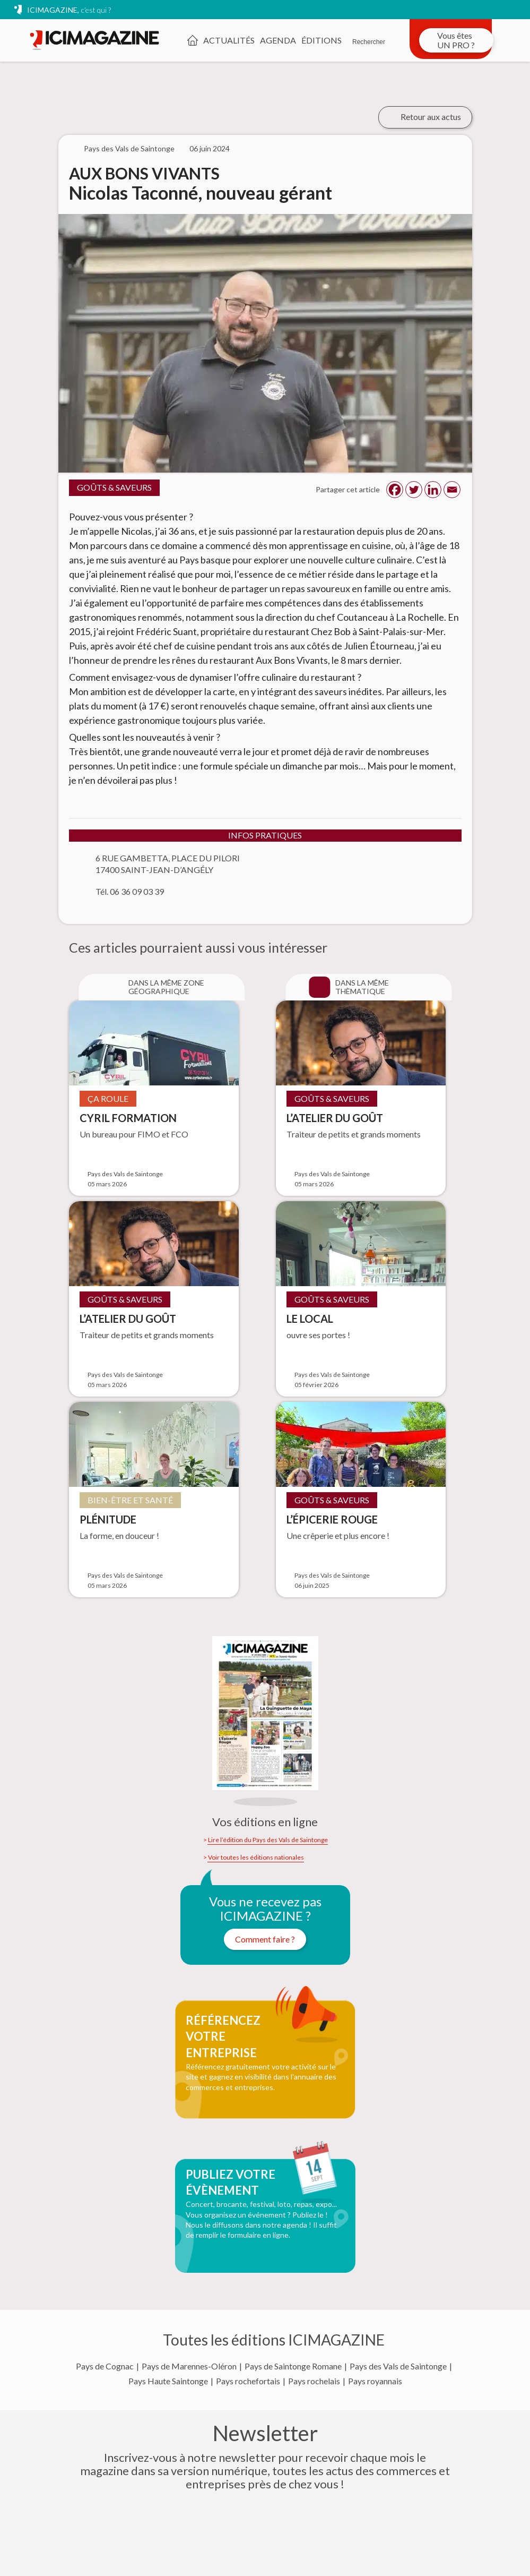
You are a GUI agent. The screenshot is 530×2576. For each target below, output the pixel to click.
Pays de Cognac (105, 2366)
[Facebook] (394, 489)
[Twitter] (413, 489)
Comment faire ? (265, 1939)
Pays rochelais (314, 2381)
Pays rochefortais (248, 2381)
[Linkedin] (432, 489)
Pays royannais (375, 2381)
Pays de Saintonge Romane (293, 2366)
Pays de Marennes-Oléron (189, 2366)
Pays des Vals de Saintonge (398, 2366)
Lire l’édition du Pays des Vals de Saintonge (268, 1840)
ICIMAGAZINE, (69, 9)
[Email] (452, 489)
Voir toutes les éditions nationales (256, 1857)
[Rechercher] (368, 35)
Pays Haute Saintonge (168, 2381)
